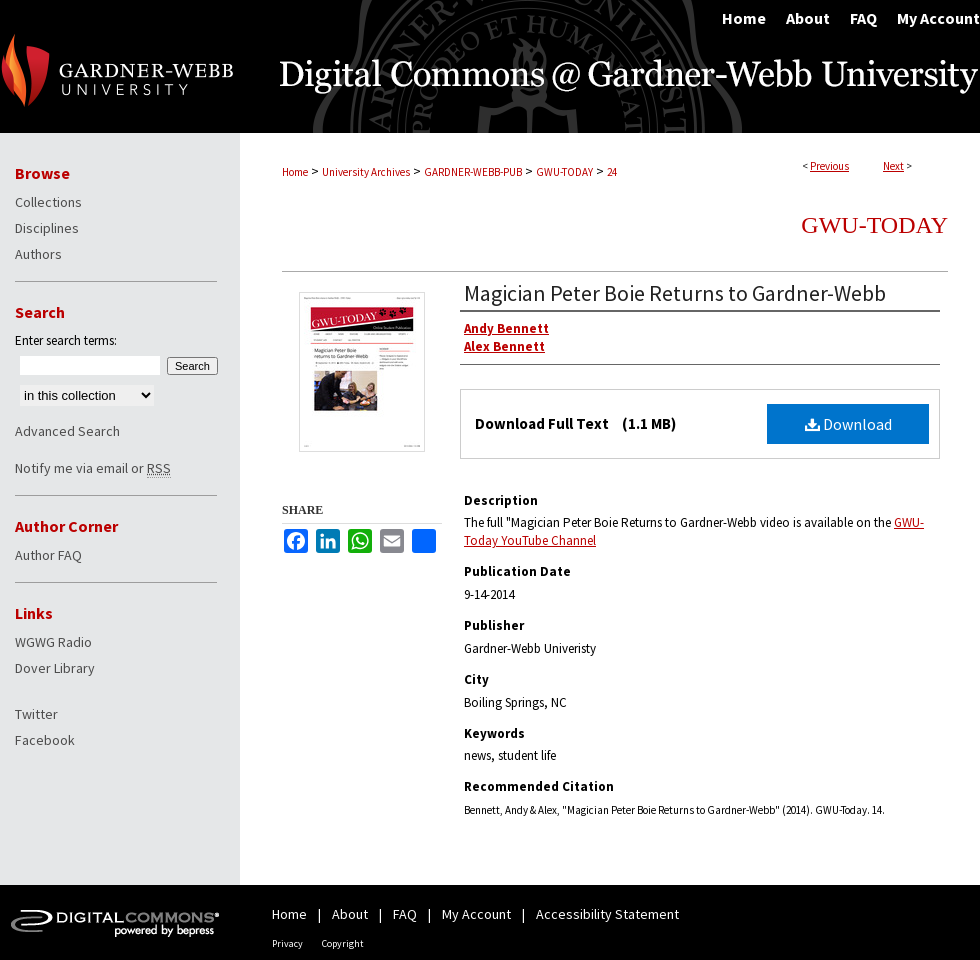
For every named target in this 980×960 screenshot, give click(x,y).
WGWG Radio (53, 642)
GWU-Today (874, 225)
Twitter (36, 714)
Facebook (45, 740)
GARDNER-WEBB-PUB (473, 172)
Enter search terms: (66, 340)
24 (612, 172)
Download (848, 424)
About (350, 914)
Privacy (287, 943)
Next (893, 166)
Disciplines (47, 228)
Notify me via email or (93, 468)
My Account (476, 914)
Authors (38, 254)
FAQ (405, 914)
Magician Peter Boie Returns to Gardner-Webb (675, 293)
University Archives (366, 172)
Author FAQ (48, 555)
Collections (48, 202)
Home (295, 172)
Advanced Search (67, 431)
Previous (829, 166)
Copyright (343, 943)
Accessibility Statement (607, 914)
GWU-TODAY (564, 172)
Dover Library (55, 668)
